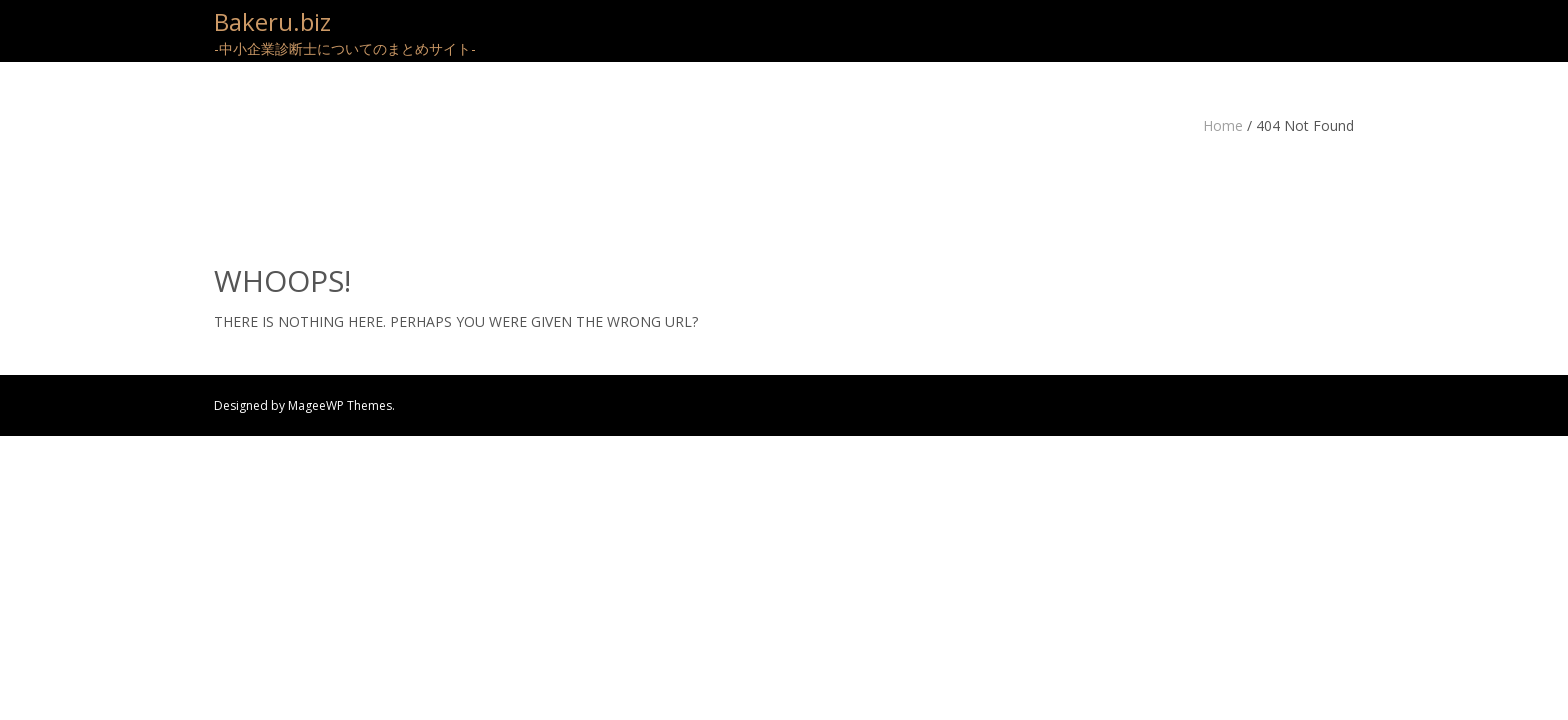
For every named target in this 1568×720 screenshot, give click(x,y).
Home (1223, 125)
